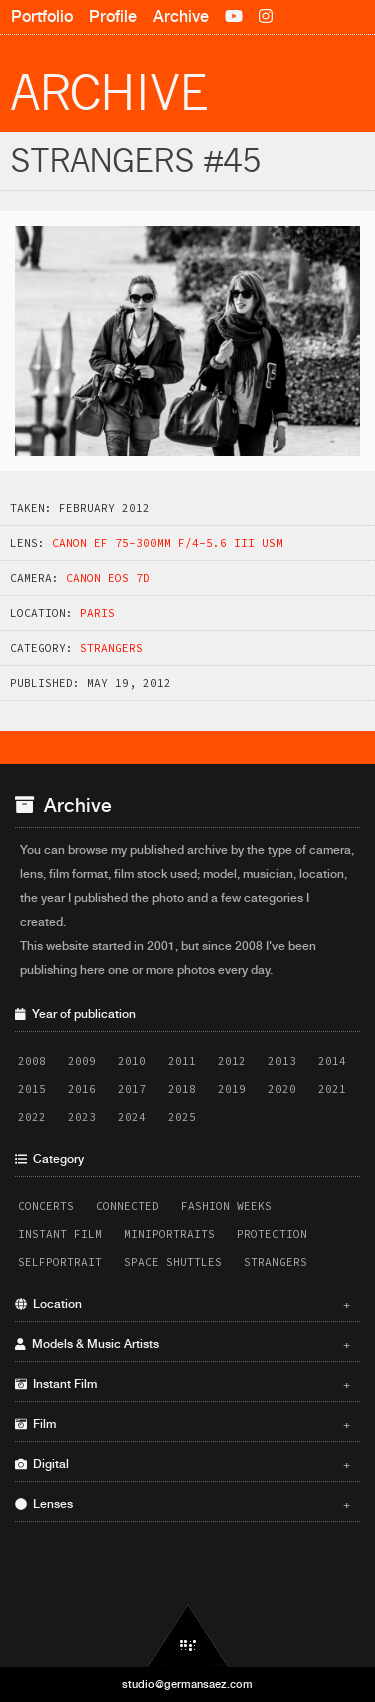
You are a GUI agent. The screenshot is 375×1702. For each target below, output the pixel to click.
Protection (272, 1234)
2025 (182, 1117)
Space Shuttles (173, 1262)
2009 (82, 1061)
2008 (32, 1061)
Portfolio (42, 16)
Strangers (111, 648)
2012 (232, 1061)
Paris (97, 613)
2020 (282, 1089)
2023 (82, 1117)
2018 (182, 1089)
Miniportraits (169, 1234)
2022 (32, 1117)
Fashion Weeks (226, 1206)
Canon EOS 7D (108, 578)
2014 (332, 1061)
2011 (182, 1061)
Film (182, 1424)
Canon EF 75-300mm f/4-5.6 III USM (167, 543)
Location (182, 1304)
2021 (332, 1089)
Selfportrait (60, 1262)
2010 (132, 1061)
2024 (132, 1117)
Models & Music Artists (182, 1344)
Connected (127, 1206)
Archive (181, 16)
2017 (132, 1089)
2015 (32, 1089)
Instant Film (60, 1234)
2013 (282, 1061)
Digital (182, 1464)
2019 (232, 1089)
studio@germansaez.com (187, 1684)
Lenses (182, 1504)
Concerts (46, 1206)
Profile (113, 16)
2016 (82, 1089)
